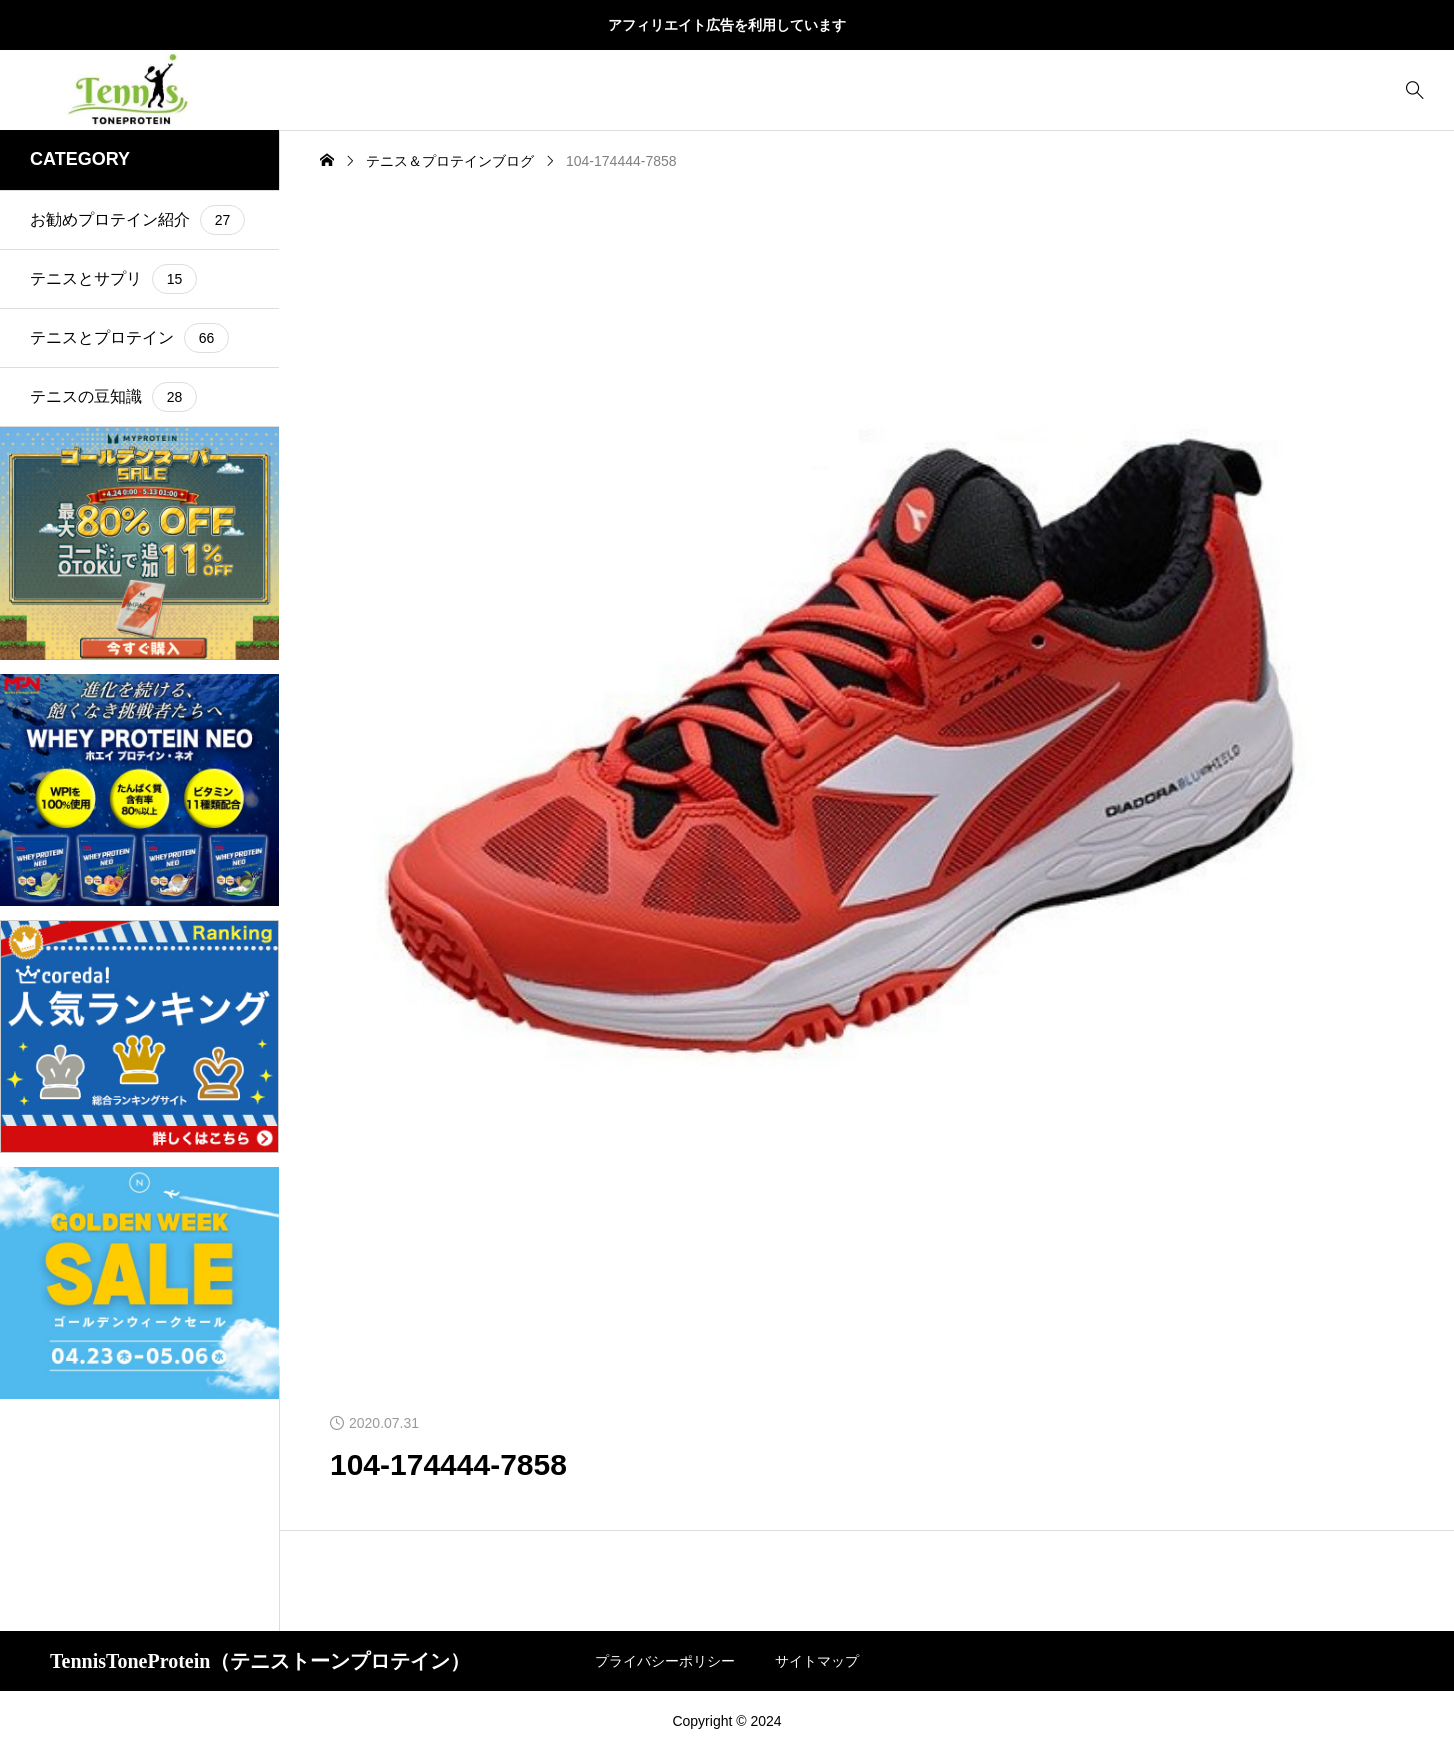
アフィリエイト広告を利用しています (727, 25)
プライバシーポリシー (665, 1661)
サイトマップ (817, 1661)
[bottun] (1414, 90)
